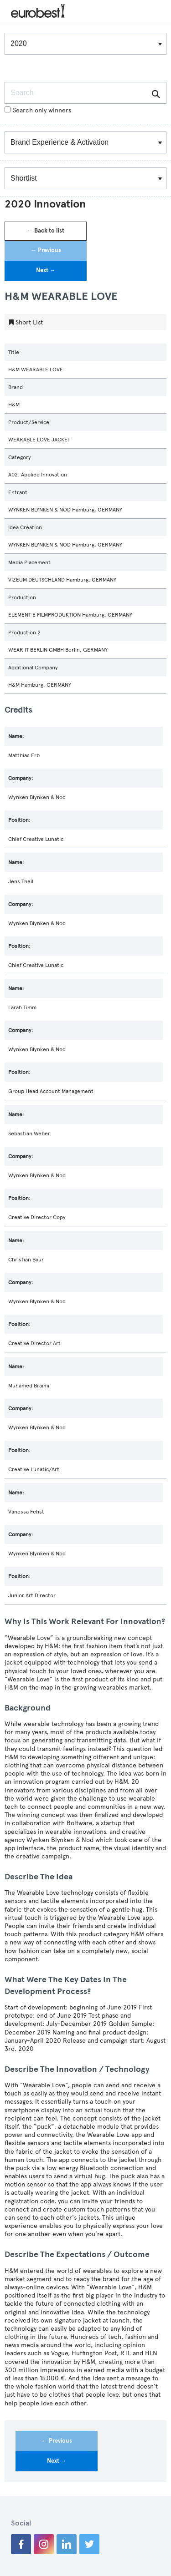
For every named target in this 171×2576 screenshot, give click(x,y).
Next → (46, 270)
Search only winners (38, 110)
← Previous (46, 250)
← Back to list (45, 230)
